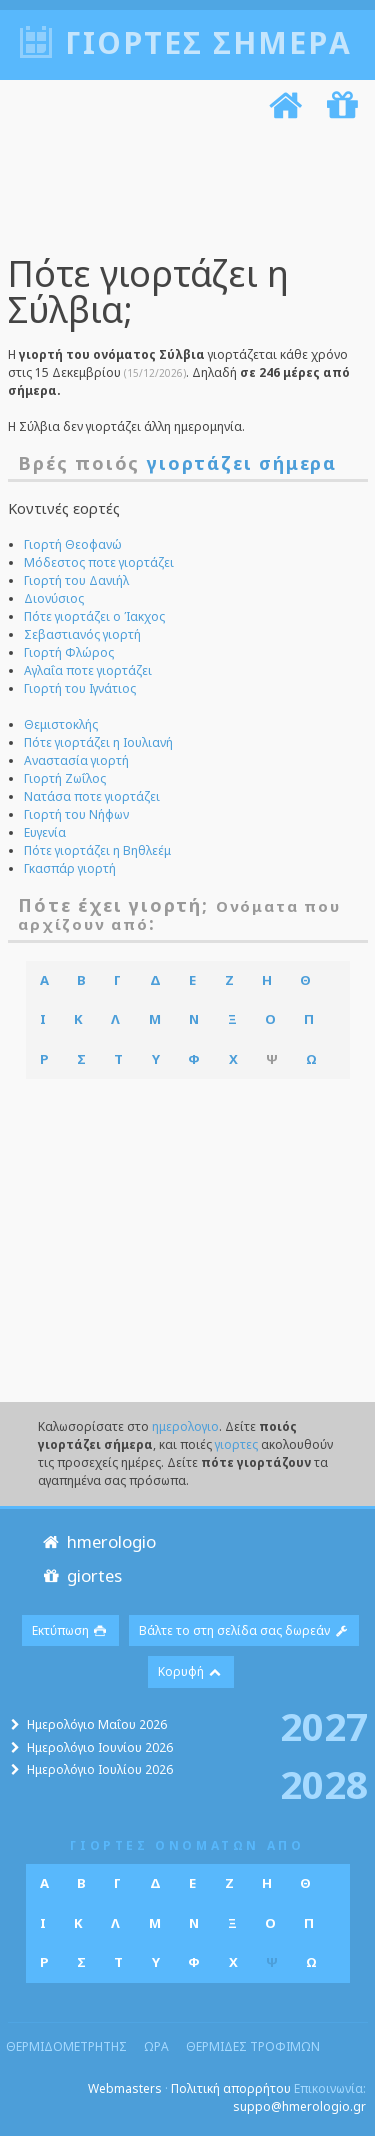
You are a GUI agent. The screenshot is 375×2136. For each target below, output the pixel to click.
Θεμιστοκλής (61, 724)
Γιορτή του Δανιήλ (76, 580)
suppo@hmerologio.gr (299, 2106)
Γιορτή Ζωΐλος (65, 778)
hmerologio (97, 1541)
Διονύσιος (54, 598)
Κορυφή (191, 1671)
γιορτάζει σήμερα (242, 463)
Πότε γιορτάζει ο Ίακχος (94, 616)
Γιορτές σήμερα (208, 42)
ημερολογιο (185, 1426)
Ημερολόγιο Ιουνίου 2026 (100, 1747)
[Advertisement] (181, 191)
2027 (324, 1726)
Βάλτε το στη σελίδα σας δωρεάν (244, 1630)
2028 (324, 1783)
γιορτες (236, 1444)
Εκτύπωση (70, 1630)
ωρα (156, 2046)
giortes (80, 1575)
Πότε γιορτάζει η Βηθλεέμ (97, 850)
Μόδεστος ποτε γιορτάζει (99, 562)
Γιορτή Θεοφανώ (73, 544)
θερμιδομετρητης (66, 2046)
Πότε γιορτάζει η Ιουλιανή (98, 742)
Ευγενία (45, 832)
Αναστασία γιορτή (76, 760)
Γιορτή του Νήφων (76, 814)
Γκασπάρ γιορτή (70, 868)
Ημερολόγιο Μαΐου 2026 (97, 1724)
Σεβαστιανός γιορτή (82, 634)
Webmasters (125, 2088)
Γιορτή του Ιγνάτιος (80, 688)
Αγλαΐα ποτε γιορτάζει (88, 670)
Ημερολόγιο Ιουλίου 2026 (100, 1769)
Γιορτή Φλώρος (69, 652)
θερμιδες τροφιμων (253, 2046)
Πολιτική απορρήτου (231, 2088)
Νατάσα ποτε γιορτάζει (92, 796)
